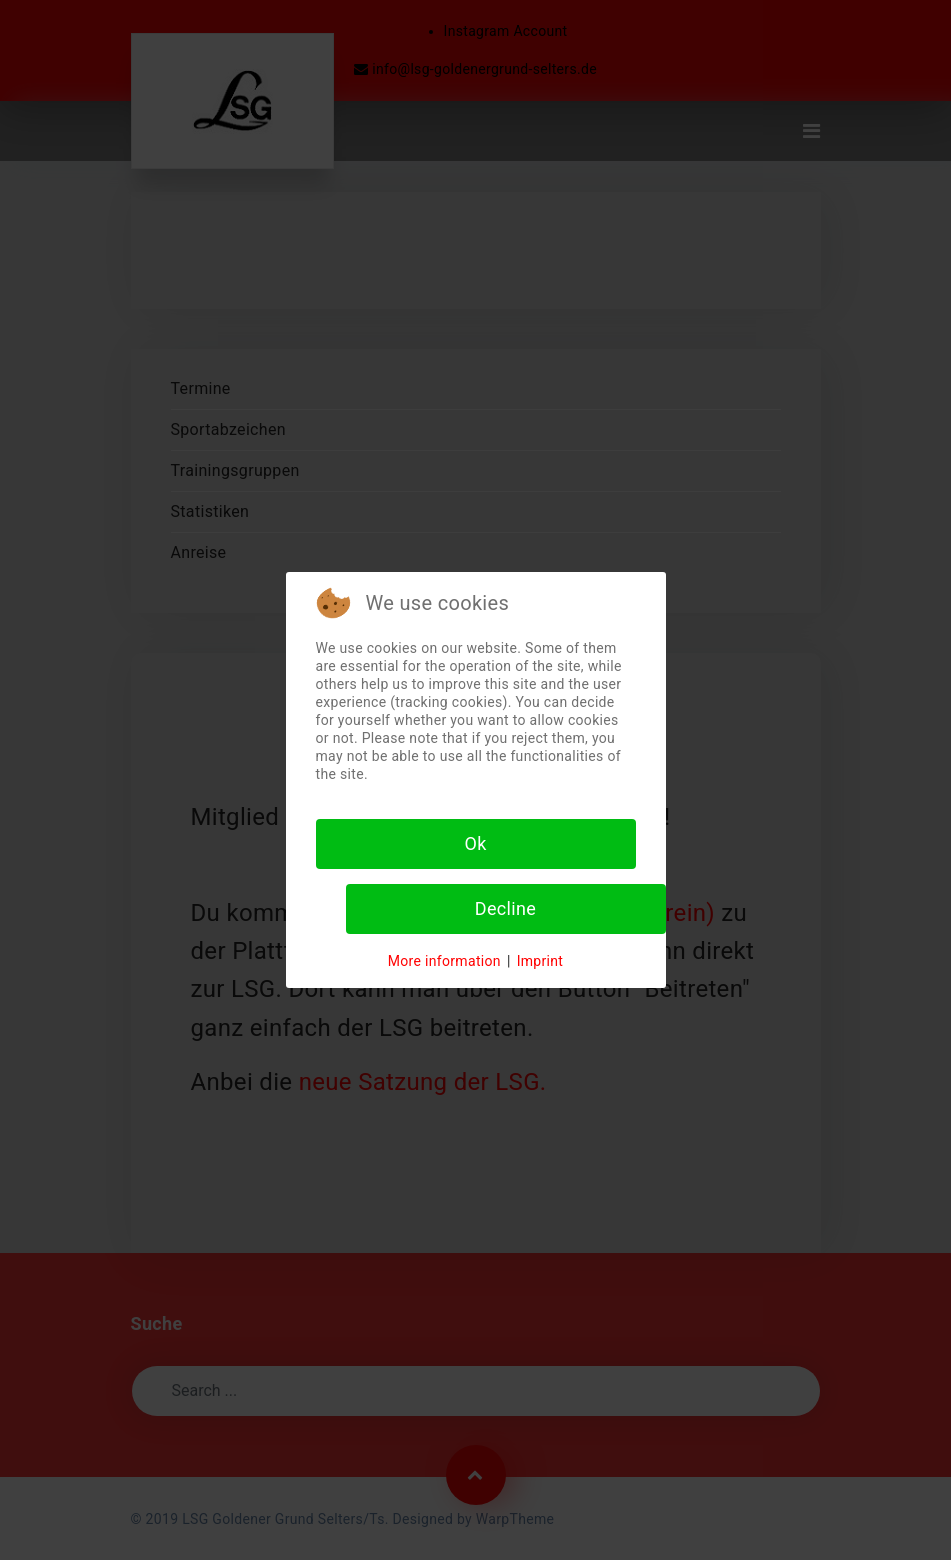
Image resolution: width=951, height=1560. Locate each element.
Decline (505, 908)
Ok (475, 843)
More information (444, 961)
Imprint (540, 961)
